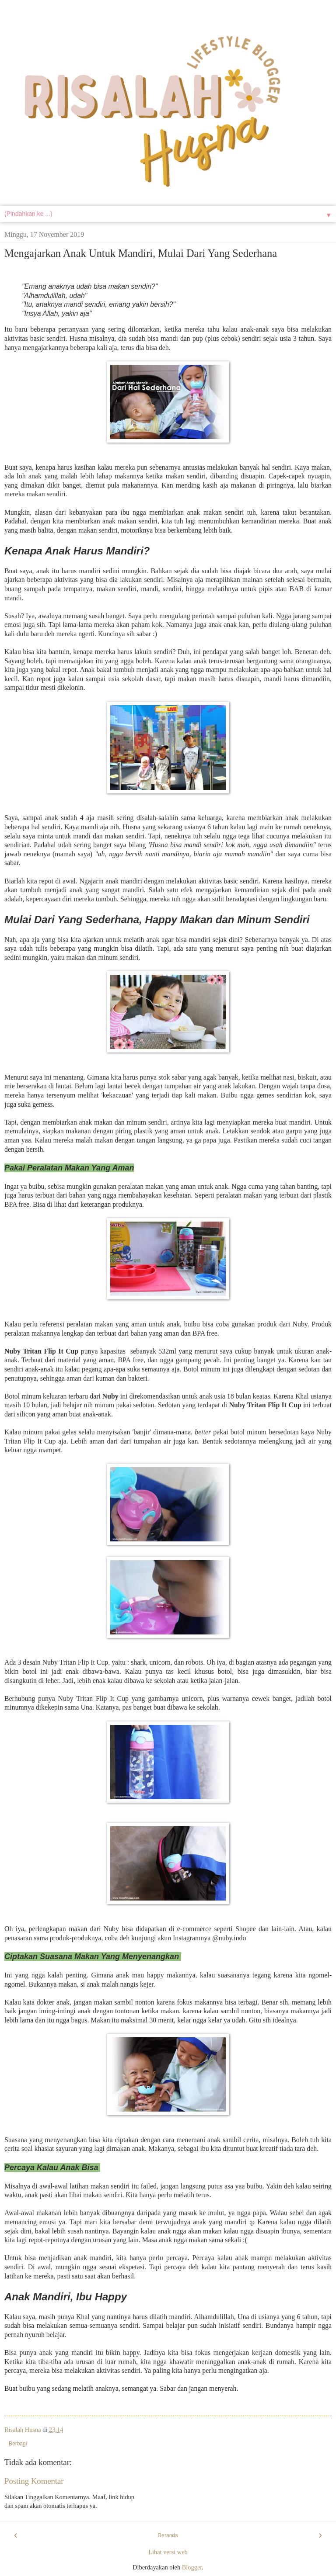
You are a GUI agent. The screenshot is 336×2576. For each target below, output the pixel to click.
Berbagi (18, 2444)
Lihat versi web (168, 2551)
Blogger (192, 2567)
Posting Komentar (34, 2481)
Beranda (168, 2535)
